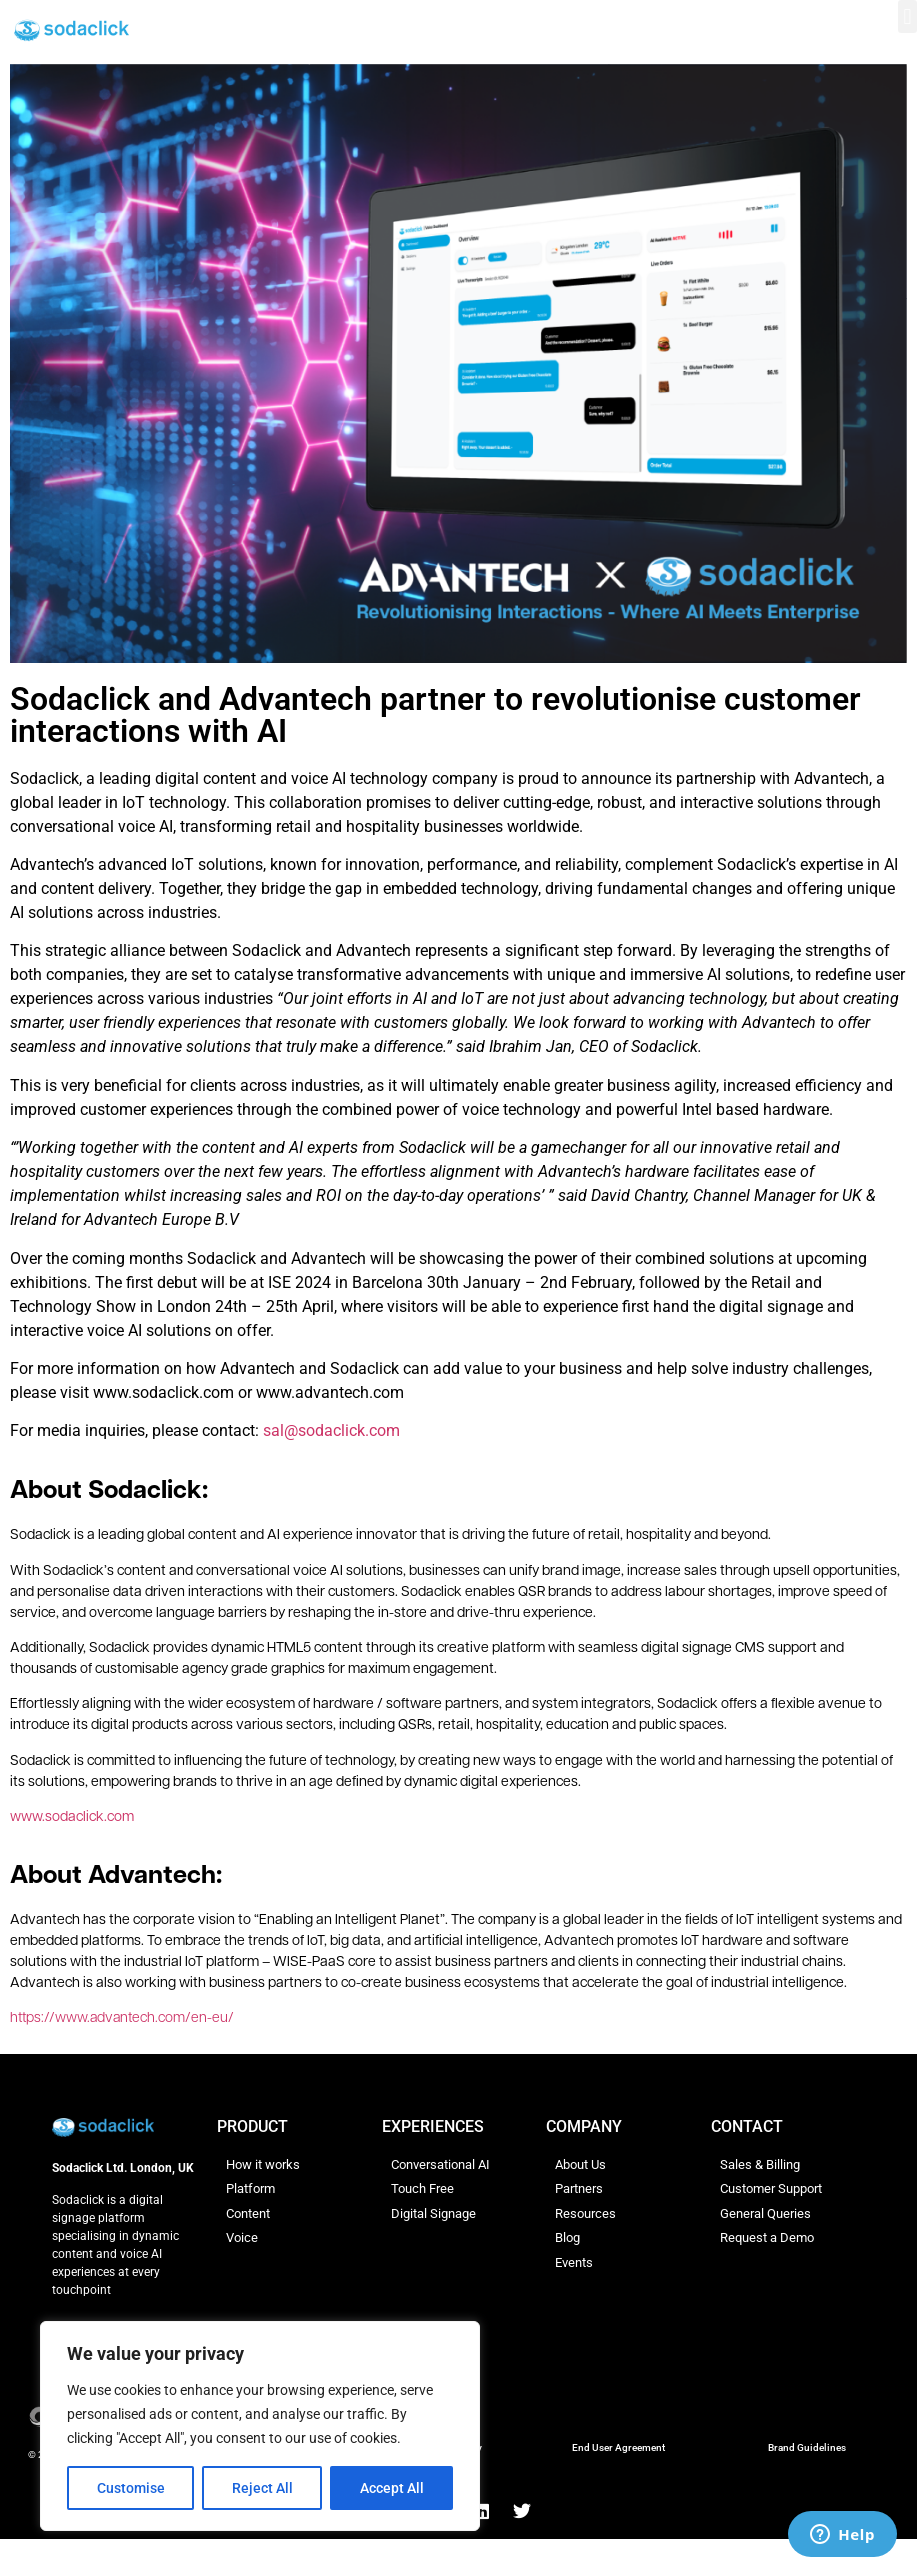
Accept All (392, 2488)
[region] (260, 2426)
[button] (907, 16)
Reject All (262, 2488)
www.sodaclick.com (72, 1817)
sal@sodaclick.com (331, 1430)
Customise (131, 2488)
